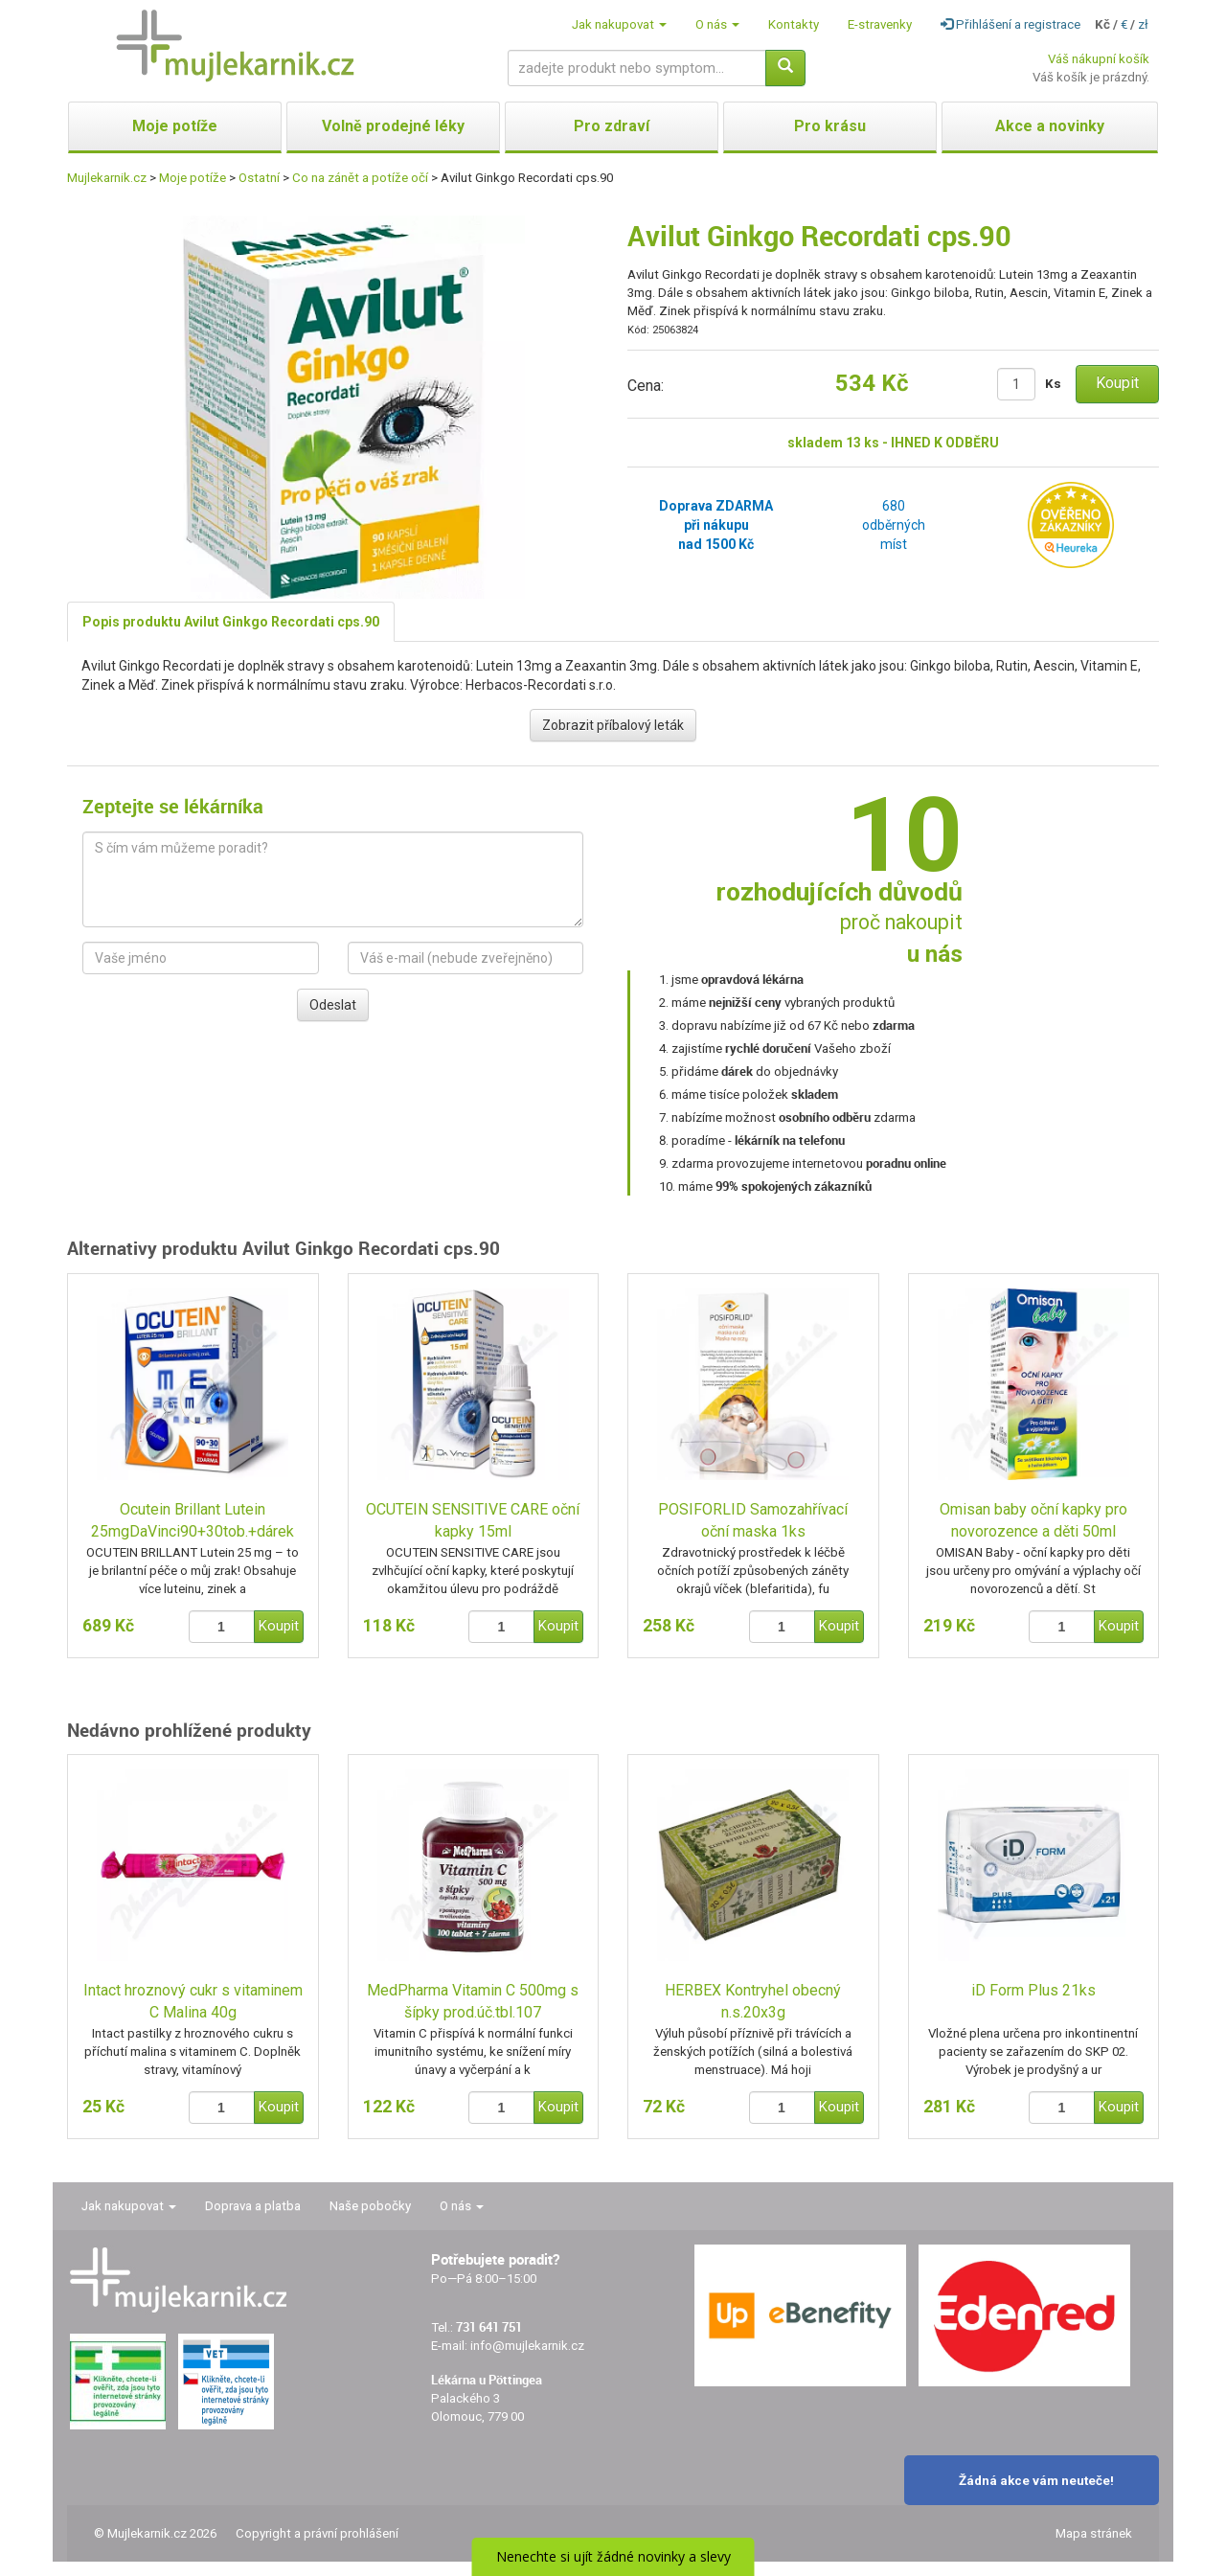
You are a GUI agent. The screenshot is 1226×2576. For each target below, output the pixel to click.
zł (1143, 24)
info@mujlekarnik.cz (527, 2345)
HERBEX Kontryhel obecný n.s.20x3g (753, 2001)
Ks (1053, 383)
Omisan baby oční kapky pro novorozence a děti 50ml (1033, 1520)
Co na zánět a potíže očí (360, 178)
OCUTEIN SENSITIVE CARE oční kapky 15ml (472, 1520)
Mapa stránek (1094, 2533)
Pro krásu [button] (830, 126)
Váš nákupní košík (1098, 59)
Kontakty (793, 24)
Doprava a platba (253, 2206)
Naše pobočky (370, 2206)
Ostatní (259, 178)
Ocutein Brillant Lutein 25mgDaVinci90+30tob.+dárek (192, 1520)
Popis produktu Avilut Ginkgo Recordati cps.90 (230, 621)
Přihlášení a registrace (1010, 24)
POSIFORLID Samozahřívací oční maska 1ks (753, 1520)
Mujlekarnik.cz (107, 178)
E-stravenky (880, 24)
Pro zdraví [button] (611, 126)
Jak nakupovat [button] (619, 24)
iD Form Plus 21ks (1033, 1990)
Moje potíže (192, 178)
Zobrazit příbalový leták (613, 725)
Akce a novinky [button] (1049, 126)
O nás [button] (717, 24)
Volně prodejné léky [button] (393, 126)
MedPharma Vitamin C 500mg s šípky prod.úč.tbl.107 (473, 2001)
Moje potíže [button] (174, 126)
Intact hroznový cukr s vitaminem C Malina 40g (193, 2001)
